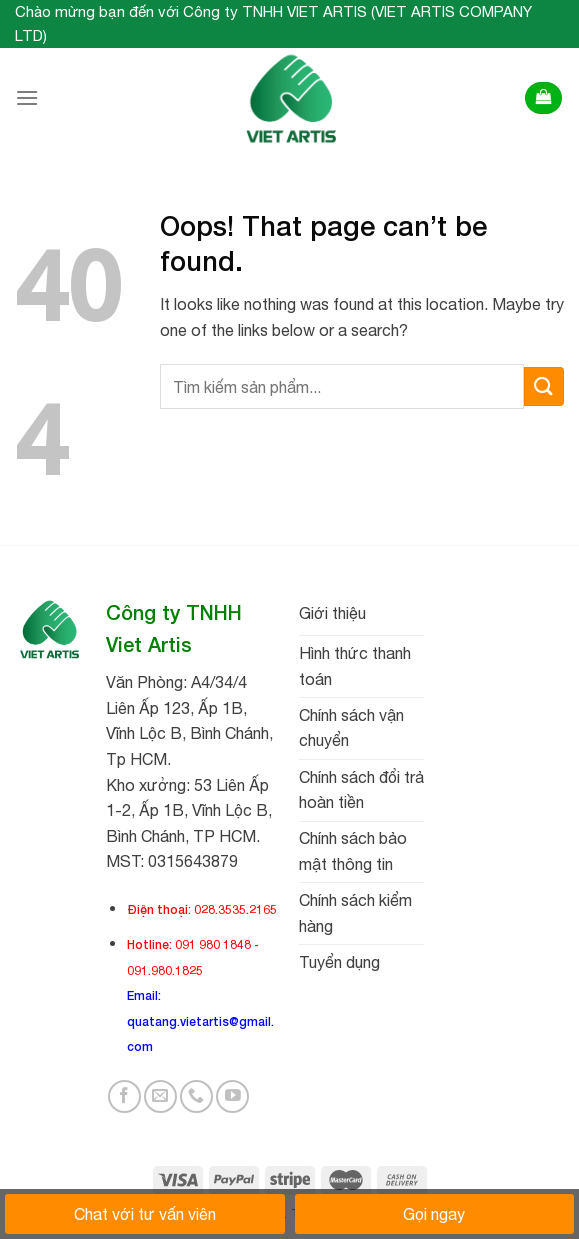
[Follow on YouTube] (232, 1096)
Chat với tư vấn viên (145, 1214)
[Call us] (196, 1096)
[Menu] (27, 97)
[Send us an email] (160, 1096)
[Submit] (544, 386)
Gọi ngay (434, 1214)
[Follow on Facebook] (124, 1096)
